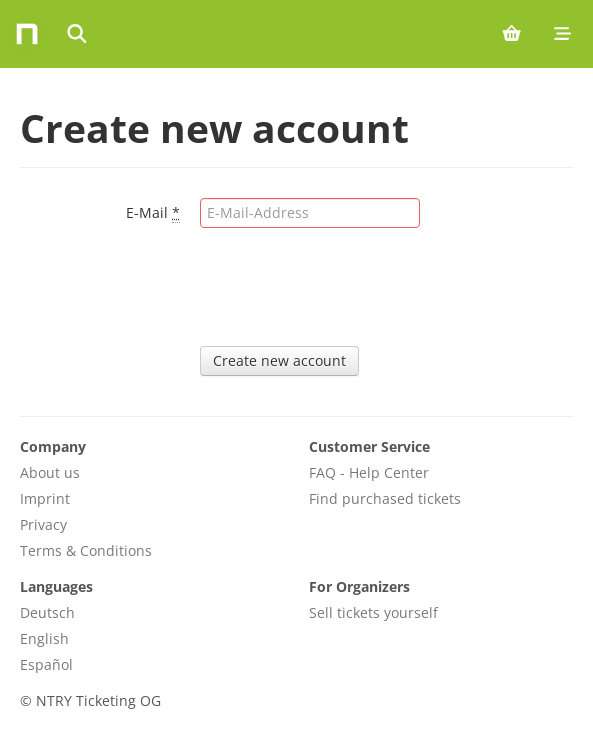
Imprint (45, 498)
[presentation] (352, 287)
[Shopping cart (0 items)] (511, 34)
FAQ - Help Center (369, 472)
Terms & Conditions (86, 550)
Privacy (43, 524)
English (44, 638)
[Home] (27, 34)
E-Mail (153, 213)
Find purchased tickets (385, 498)
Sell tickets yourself (373, 612)
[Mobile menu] (562, 34)
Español (46, 664)
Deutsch (47, 612)
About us (50, 472)
